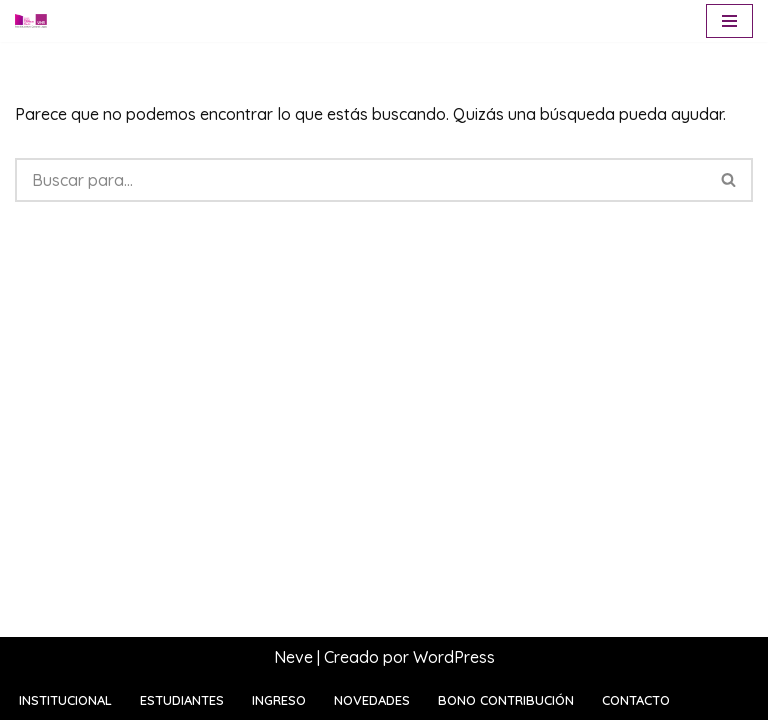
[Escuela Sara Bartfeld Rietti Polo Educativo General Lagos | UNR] (31, 21)
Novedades (372, 700)
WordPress (454, 657)
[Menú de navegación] (729, 21)
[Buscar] (360, 180)
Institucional (65, 700)
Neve (293, 657)
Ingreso (279, 700)
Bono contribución (506, 700)
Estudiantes (182, 700)
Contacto (636, 700)
